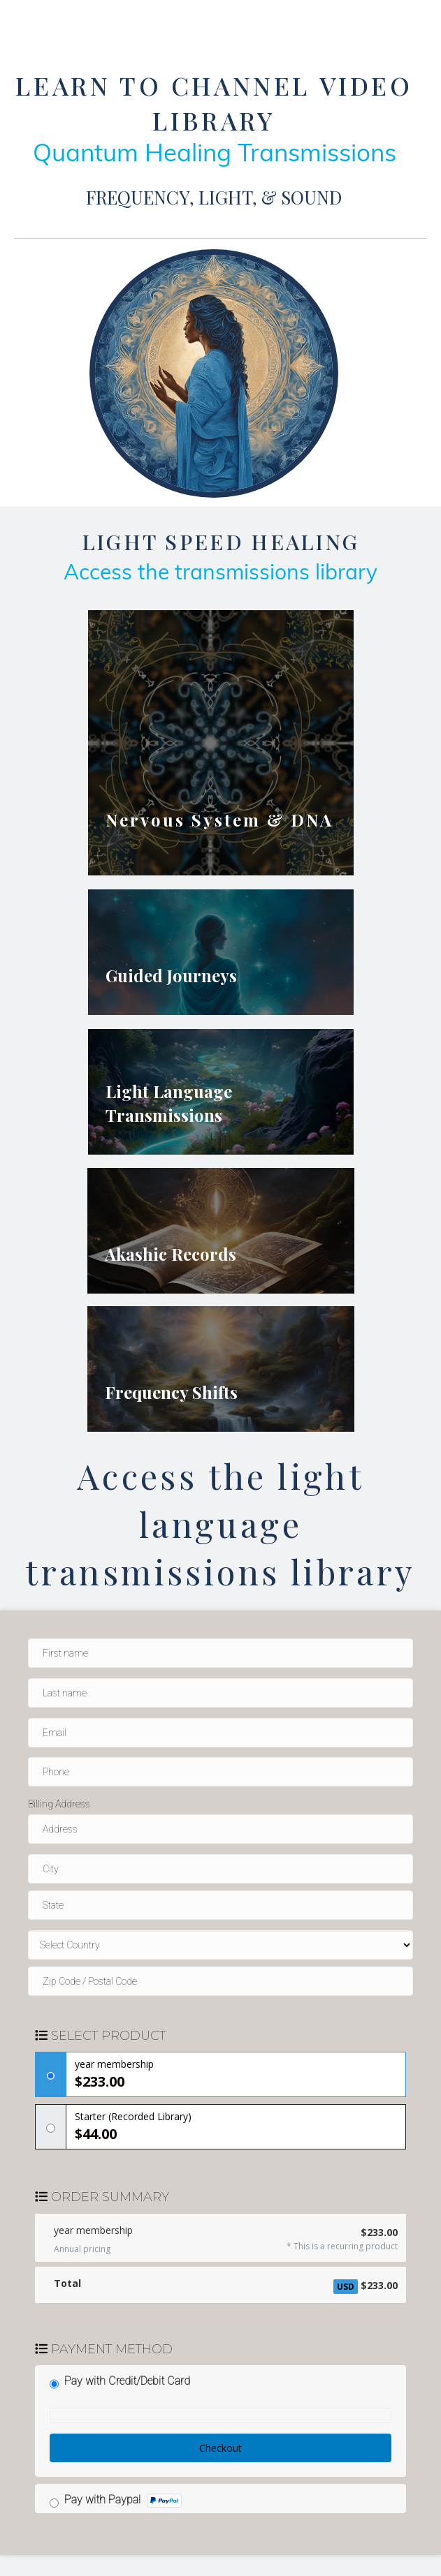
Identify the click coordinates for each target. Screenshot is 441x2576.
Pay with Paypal (123, 2500)
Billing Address (59, 1803)
